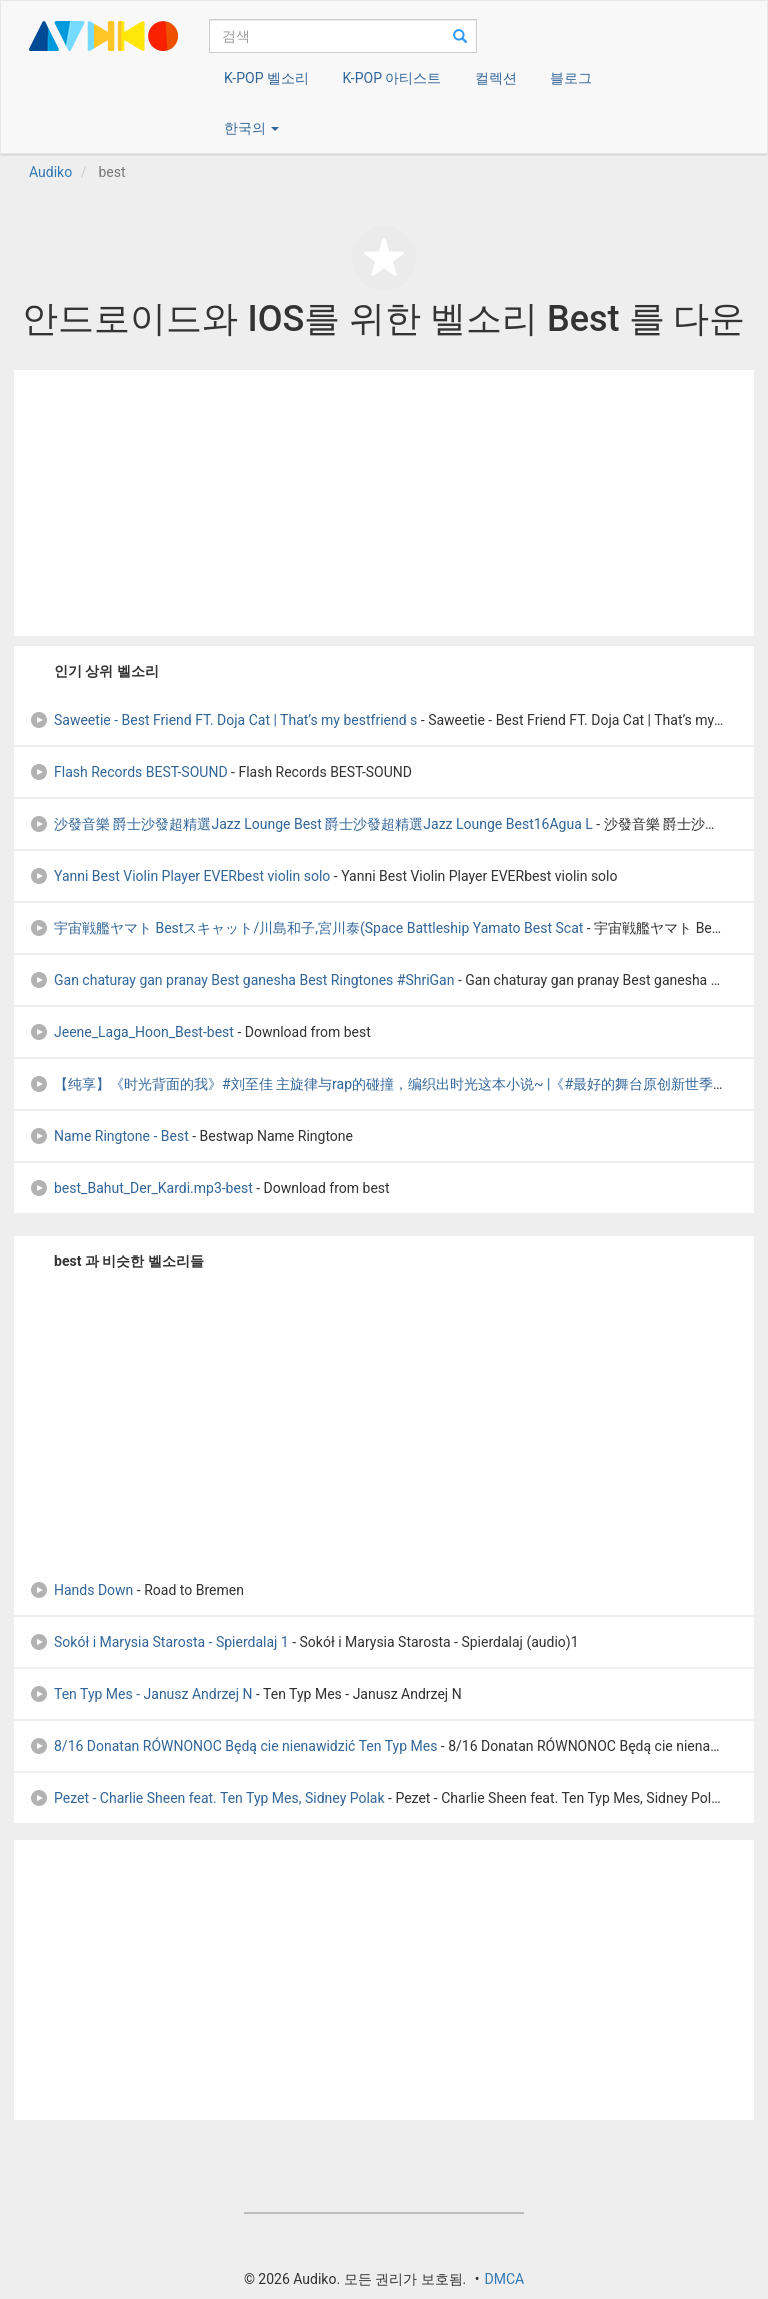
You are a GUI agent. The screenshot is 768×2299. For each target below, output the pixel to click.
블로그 (571, 78)
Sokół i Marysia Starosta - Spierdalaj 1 (159, 1642)
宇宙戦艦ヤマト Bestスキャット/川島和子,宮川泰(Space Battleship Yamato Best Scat (306, 928)
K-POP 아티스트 (391, 78)
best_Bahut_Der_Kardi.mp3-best (141, 1188)
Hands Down (81, 1590)
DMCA (504, 2279)
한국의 (251, 128)
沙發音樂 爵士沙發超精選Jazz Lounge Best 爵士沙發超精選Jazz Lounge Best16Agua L (311, 824)
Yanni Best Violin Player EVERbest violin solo (179, 876)
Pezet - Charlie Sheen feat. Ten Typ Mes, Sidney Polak (207, 1798)
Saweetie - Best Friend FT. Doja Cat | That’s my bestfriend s (223, 720)
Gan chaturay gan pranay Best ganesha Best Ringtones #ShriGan (241, 980)
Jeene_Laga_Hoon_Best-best (131, 1032)
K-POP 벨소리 (266, 78)
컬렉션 (496, 78)
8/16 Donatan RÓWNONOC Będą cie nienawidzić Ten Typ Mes (233, 1746)
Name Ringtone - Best (109, 1136)
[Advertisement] (384, 503)
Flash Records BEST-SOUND (128, 772)
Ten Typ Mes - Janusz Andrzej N (141, 1694)
